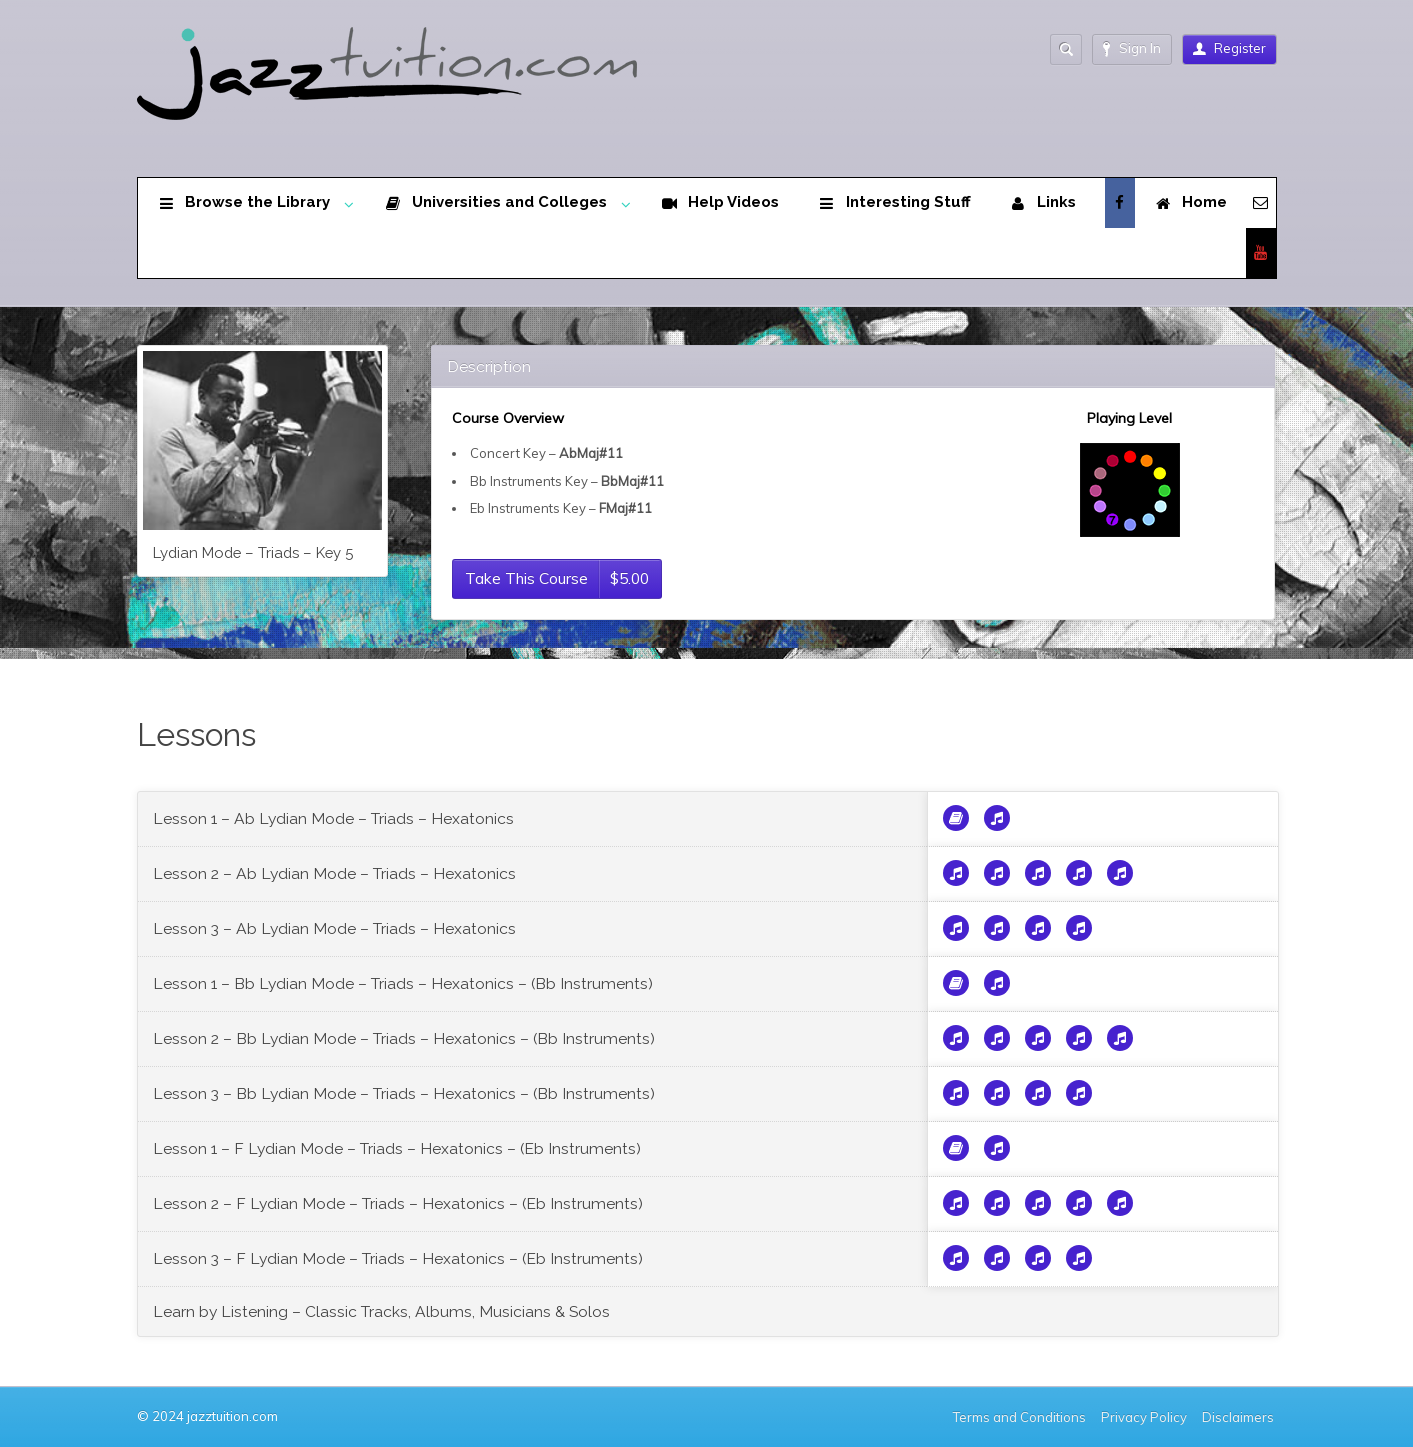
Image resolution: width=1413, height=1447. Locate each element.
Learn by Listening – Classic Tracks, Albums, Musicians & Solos (381, 1311)
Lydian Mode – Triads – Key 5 (253, 552)
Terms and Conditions (1019, 1417)
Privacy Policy (1144, 1417)
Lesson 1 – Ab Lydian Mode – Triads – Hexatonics (333, 818)
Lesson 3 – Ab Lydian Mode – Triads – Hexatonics (334, 928)
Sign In (1132, 48)
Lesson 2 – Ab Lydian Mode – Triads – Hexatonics (334, 873)
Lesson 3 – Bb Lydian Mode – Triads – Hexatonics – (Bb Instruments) (404, 1093)
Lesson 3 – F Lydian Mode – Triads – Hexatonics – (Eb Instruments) (398, 1258)
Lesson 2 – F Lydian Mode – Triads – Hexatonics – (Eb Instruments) (398, 1203)
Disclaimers (1239, 1417)
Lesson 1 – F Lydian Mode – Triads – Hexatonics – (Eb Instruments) (397, 1148)
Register (1229, 48)
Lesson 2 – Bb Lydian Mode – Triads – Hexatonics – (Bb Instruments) (404, 1038)
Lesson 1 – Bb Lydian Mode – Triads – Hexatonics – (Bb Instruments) (403, 983)
